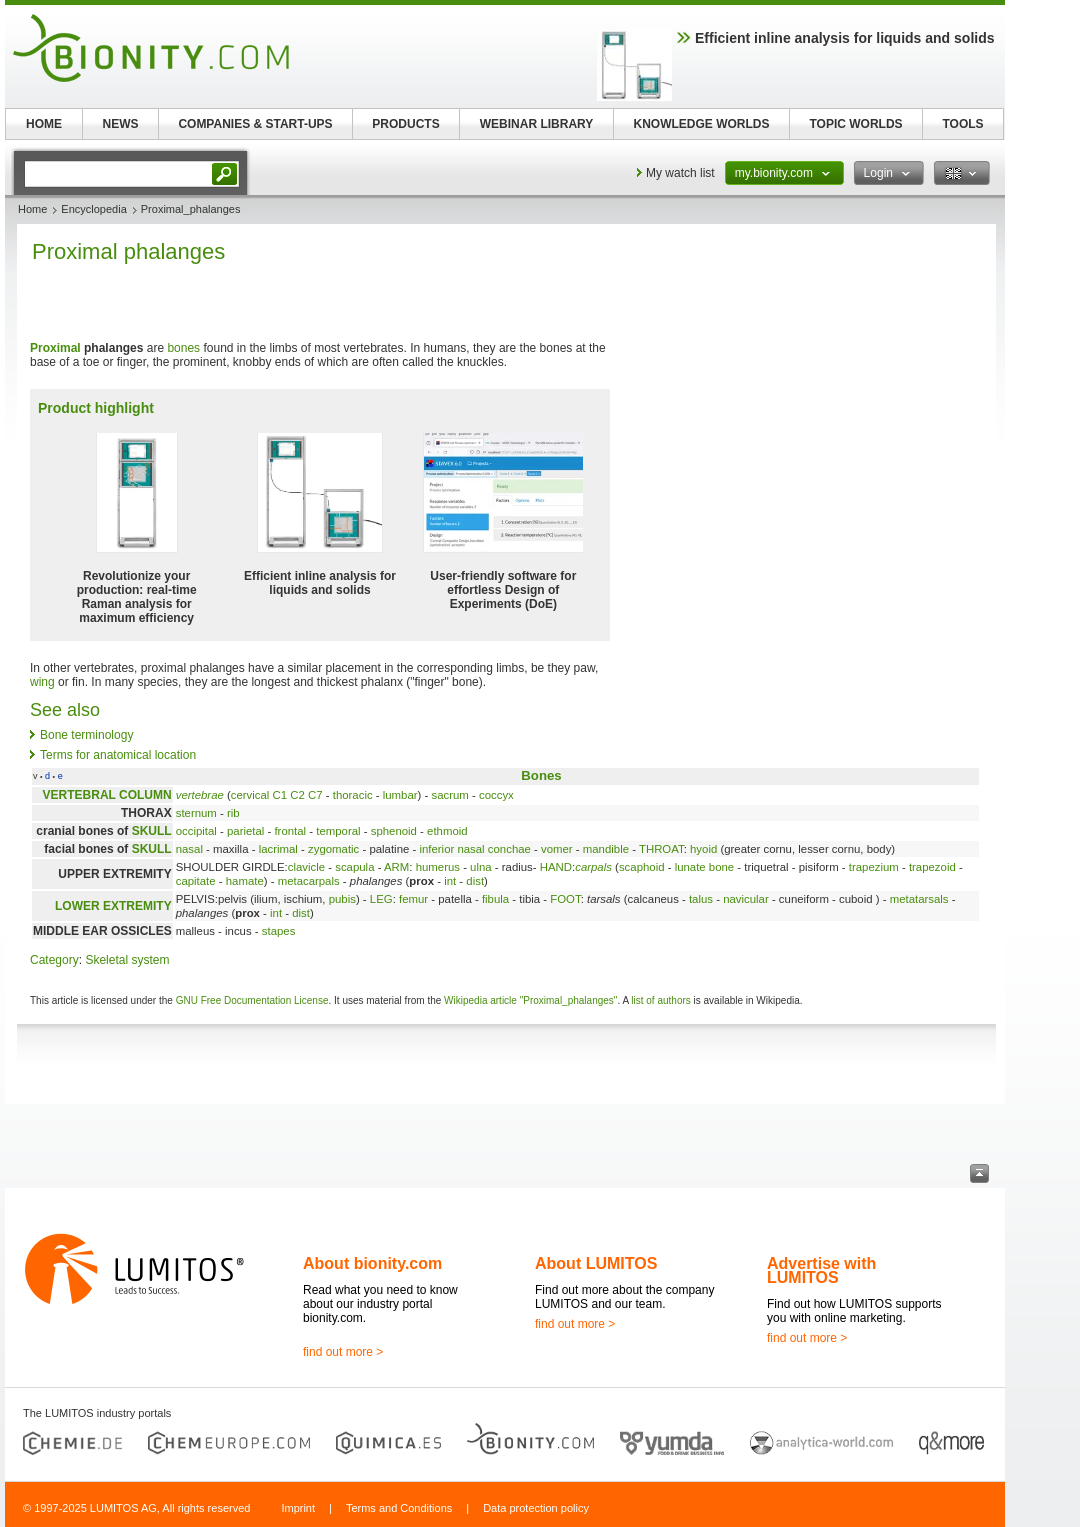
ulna (481, 867)
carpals (593, 867)
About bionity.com (372, 1263)
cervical (250, 795)
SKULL (152, 831)
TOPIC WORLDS (855, 124)
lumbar (400, 795)
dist (475, 881)
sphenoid (394, 831)
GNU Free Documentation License (252, 1000)
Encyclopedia (93, 209)
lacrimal (278, 849)
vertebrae (200, 795)
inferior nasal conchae (474, 849)
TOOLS (962, 124)
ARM (396, 867)
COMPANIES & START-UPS (255, 124)
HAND (556, 867)
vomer (557, 849)
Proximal (55, 348)
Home (32, 209)
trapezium (874, 867)
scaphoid (642, 867)
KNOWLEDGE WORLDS (702, 124)
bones (183, 348)
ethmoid (447, 831)
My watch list (680, 173)
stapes (279, 931)
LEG (381, 899)
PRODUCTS (405, 124)
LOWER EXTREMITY (113, 906)
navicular (746, 899)
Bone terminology (86, 735)
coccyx (496, 795)
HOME (44, 124)
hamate (245, 881)
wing (42, 682)
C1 (280, 795)
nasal (189, 849)
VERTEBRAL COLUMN (107, 795)
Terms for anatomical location (118, 755)
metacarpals (309, 881)
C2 (297, 795)
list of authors (660, 1000)
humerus (438, 867)
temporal (338, 831)
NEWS (121, 124)
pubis (342, 899)
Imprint (298, 1508)
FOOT (565, 899)
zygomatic (333, 849)
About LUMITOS (596, 1263)
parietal (245, 831)
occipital (196, 831)
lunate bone (705, 867)
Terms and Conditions (399, 1508)
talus (701, 899)
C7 (315, 795)
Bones (541, 775)
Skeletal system (127, 960)
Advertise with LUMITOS (821, 1270)
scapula (354, 867)
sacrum (450, 795)
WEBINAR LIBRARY (537, 124)
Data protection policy (536, 1508)
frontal (290, 831)
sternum (196, 813)
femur (413, 899)
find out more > (343, 1352)
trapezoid (932, 867)
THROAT (661, 849)
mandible (606, 849)
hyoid (703, 849)
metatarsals (919, 899)
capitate (196, 881)
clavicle (306, 867)
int (450, 881)
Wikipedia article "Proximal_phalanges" (530, 1000)
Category (54, 960)
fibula (495, 899)
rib (233, 813)
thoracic (353, 795)
